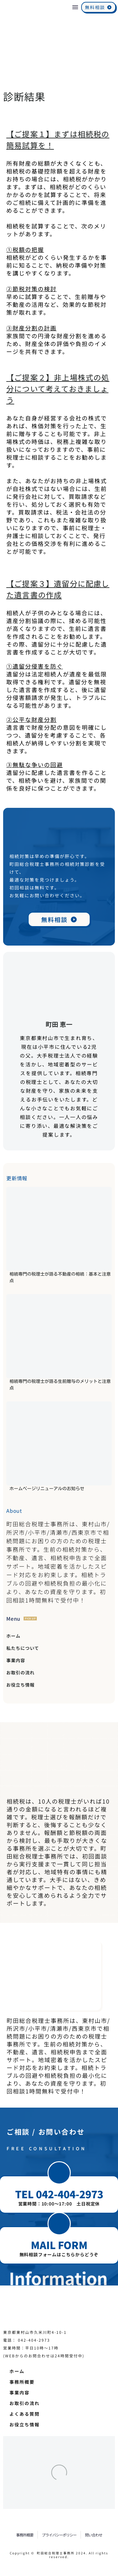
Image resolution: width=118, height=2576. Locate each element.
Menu (75, 7)
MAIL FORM (59, 2244)
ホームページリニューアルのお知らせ (46, 1488)
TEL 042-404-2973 (59, 2194)
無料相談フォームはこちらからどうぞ (59, 2254)
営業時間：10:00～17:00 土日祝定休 (59, 2203)
